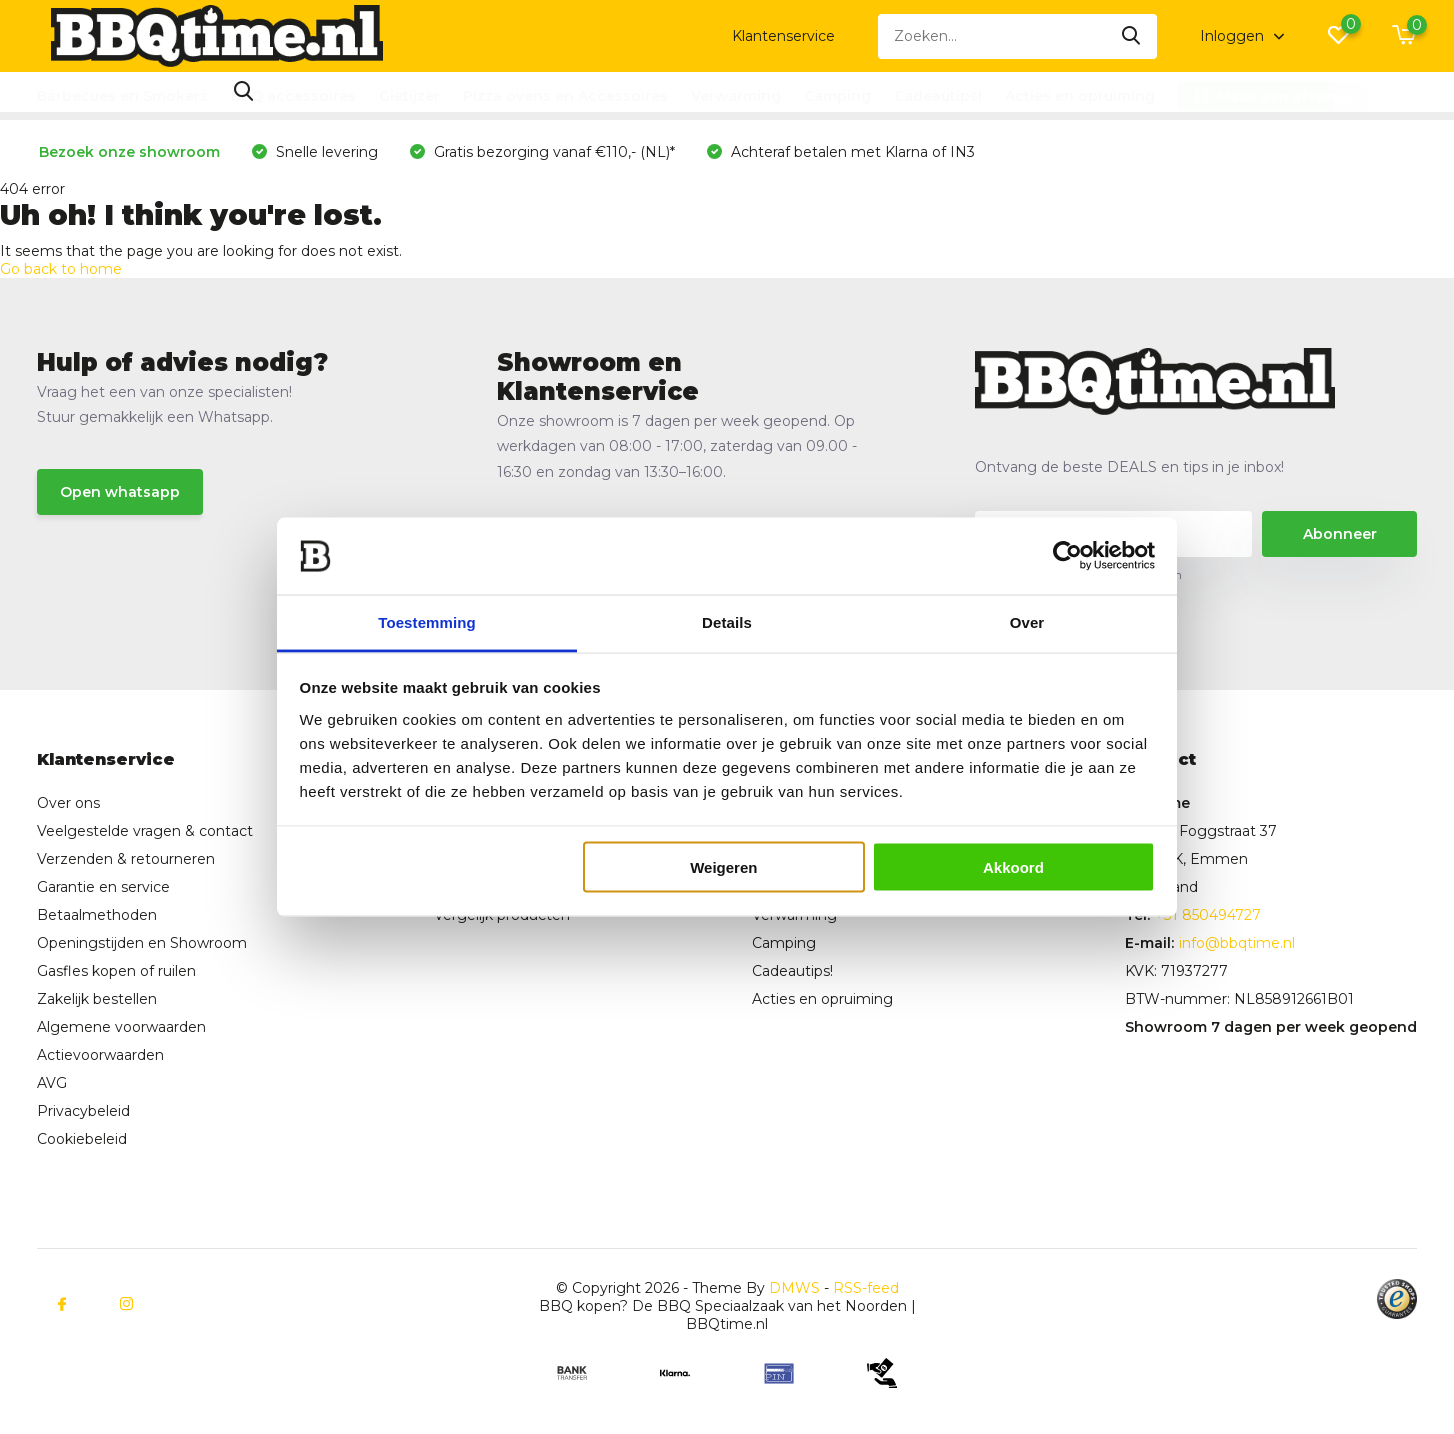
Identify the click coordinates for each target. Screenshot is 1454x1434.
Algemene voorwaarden (121, 1027)
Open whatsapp (120, 492)
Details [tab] (727, 621)
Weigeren (723, 867)
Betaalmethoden (97, 915)
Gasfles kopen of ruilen (116, 971)
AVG (52, 1083)
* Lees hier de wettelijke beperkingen (1078, 574)
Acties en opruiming (1080, 96)
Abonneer (1340, 534)
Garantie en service (103, 887)
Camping (837, 96)
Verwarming (736, 96)
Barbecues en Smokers (122, 96)
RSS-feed (866, 1288)
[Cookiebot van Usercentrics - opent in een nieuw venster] (1067, 556)
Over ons (68, 803)
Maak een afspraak (1288, 96)
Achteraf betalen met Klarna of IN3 (851, 152)
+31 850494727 (1208, 915)
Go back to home (61, 269)
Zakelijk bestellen (97, 999)
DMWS (794, 1288)
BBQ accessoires (293, 96)
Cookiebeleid (82, 1139)
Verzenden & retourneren (126, 859)
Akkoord (1013, 867)
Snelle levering (325, 152)
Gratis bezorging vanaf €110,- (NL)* (552, 152)
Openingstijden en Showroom (142, 943)
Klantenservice (783, 36)
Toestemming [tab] (427, 621)
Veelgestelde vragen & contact (145, 831)
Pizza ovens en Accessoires (565, 96)
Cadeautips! (938, 96)
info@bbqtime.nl (1237, 943)
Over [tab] (1027, 621)
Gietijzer (409, 96)
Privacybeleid (83, 1111)
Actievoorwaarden (100, 1055)
